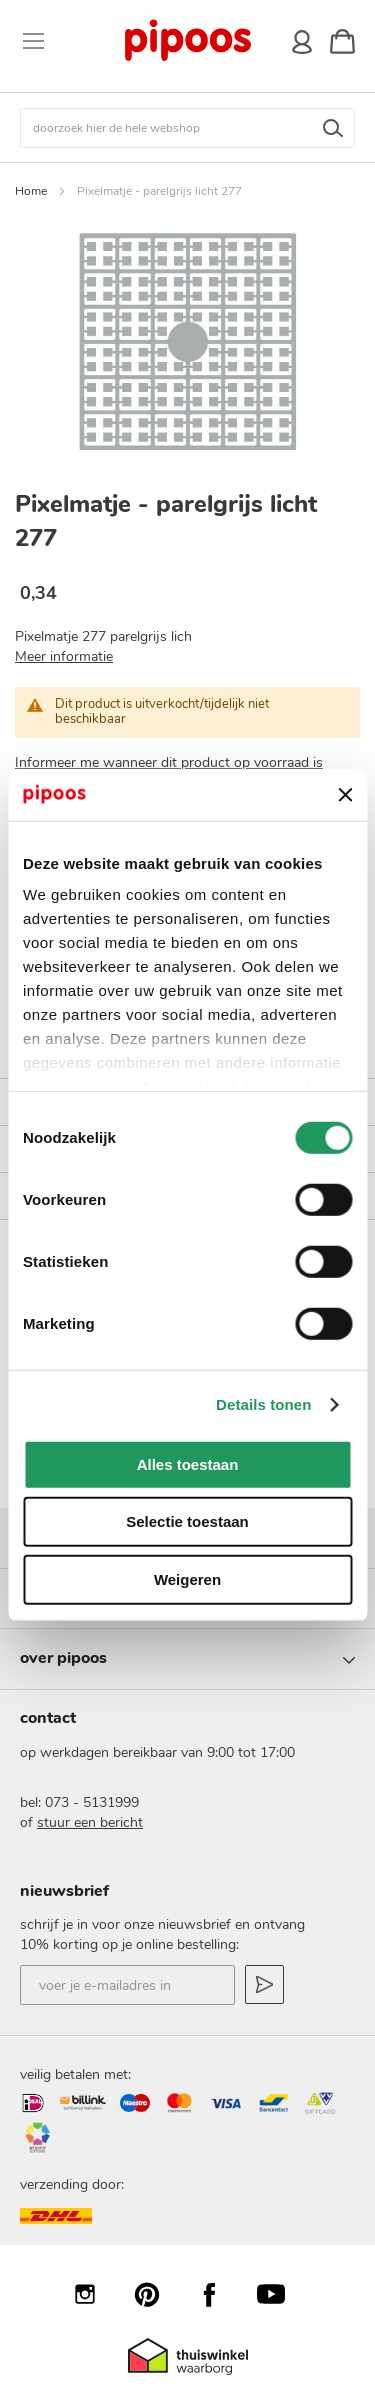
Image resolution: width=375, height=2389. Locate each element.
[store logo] (186, 41)
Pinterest (157, 2294)
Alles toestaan (188, 1464)
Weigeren (187, 1579)
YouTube (281, 2294)
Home (31, 191)
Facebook (219, 2294)
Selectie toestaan (187, 1521)
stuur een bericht (90, 1822)
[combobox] (187, 128)
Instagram (95, 2294)
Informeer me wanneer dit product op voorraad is (169, 762)
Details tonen (263, 1404)
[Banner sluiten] (345, 794)
